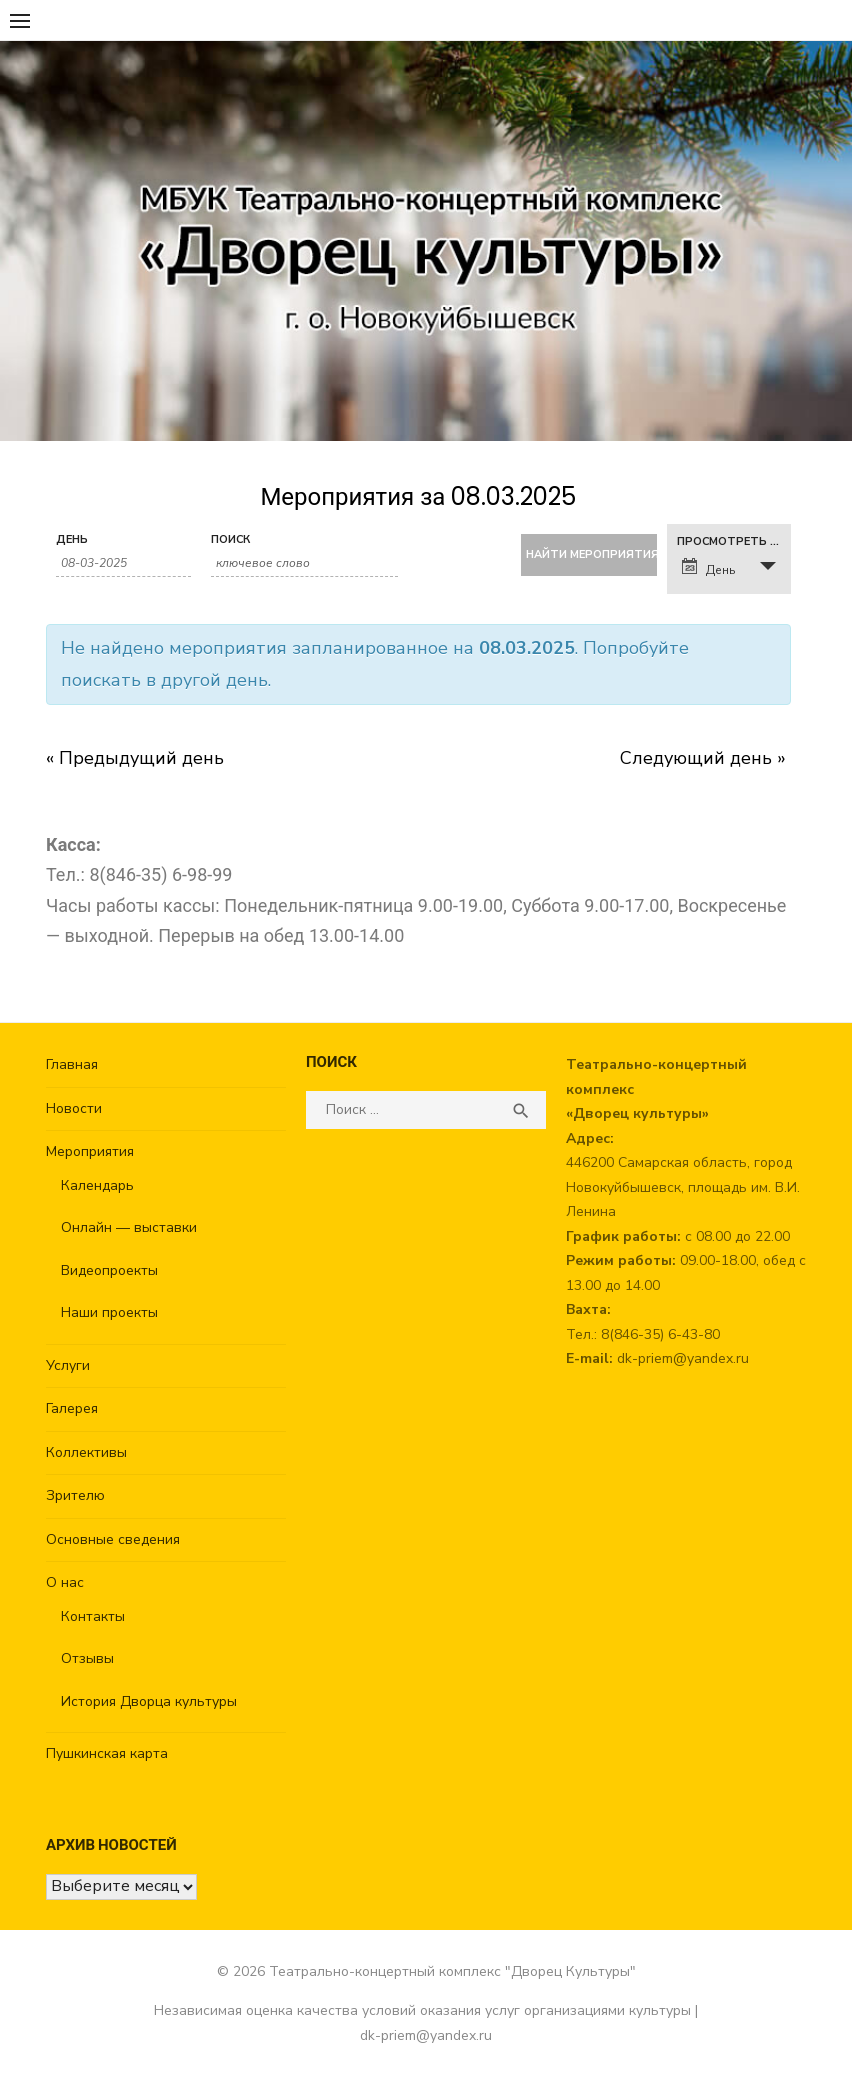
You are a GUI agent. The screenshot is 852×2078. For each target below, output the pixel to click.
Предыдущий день (135, 758)
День (72, 539)
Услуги (68, 1365)
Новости (74, 1108)
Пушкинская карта (107, 1753)
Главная (72, 1064)
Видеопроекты (109, 1270)
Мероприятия (90, 1151)
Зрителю (75, 1495)
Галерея (72, 1408)
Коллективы (86, 1452)
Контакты (93, 1616)
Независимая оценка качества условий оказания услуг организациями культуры (422, 2010)
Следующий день (703, 758)
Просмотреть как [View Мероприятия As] (734, 541)
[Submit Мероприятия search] (588, 555)
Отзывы (87, 1658)
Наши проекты (109, 1312)
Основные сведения (113, 1539)
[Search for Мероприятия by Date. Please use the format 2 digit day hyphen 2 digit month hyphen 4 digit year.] (123, 563)
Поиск (230, 539)
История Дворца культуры (149, 1701)
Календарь (97, 1185)
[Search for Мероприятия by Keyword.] (304, 563)
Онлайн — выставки (129, 1227)
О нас (65, 1582)
